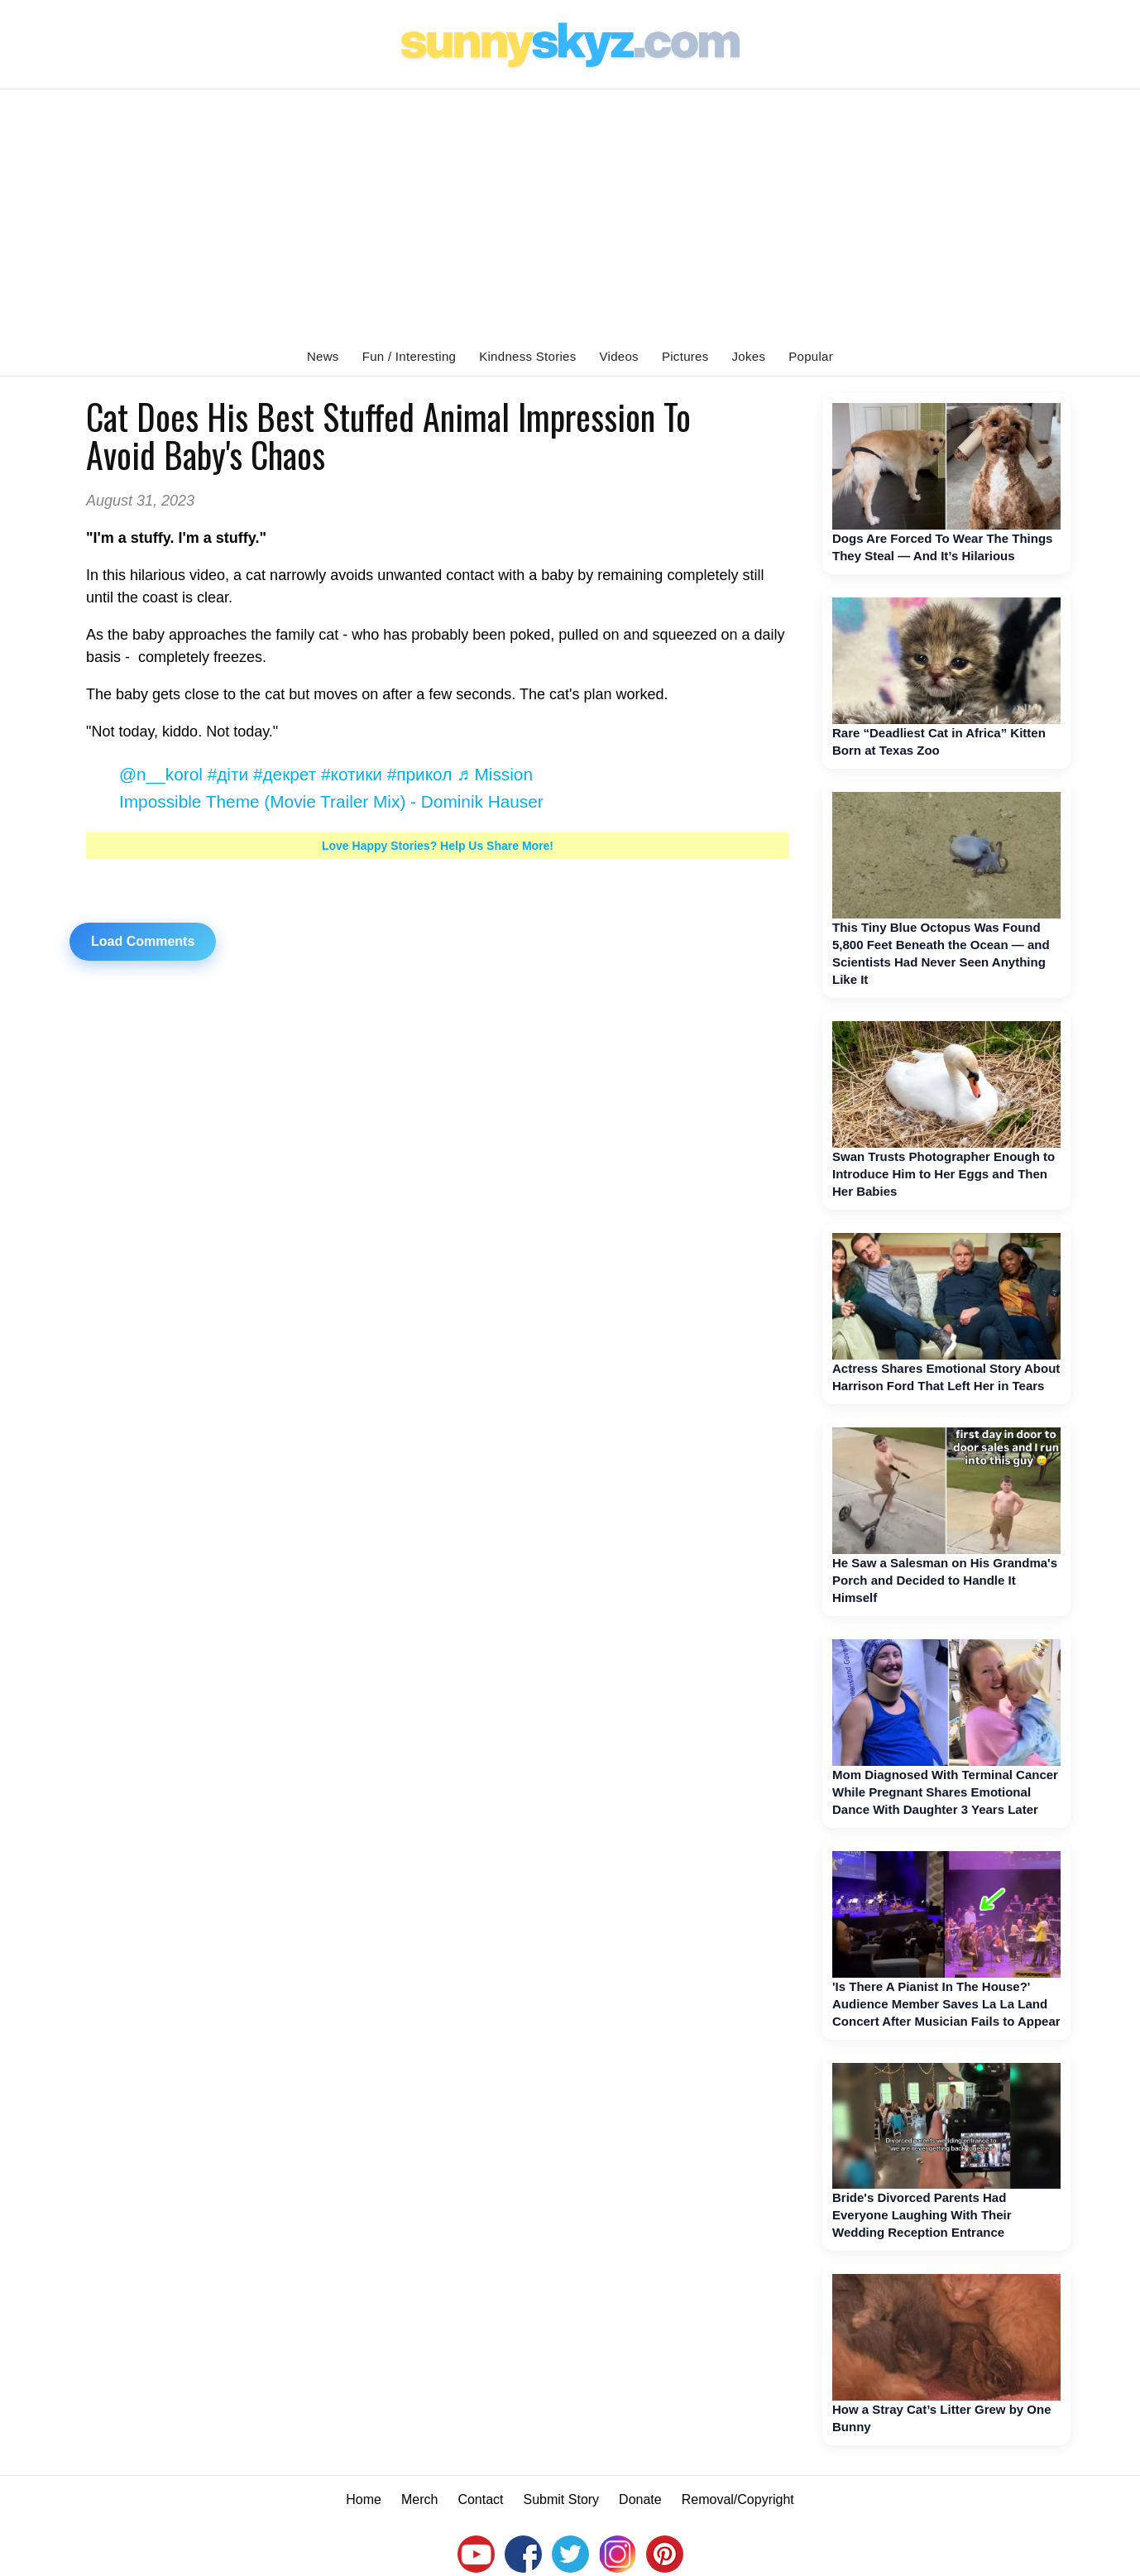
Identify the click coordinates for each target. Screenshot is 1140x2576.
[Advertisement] (570, 213)
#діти (228, 774)
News (323, 356)
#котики (351, 774)
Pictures (685, 356)
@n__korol (161, 774)
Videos (619, 356)
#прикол (420, 774)
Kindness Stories (527, 356)
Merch (419, 2499)
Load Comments (142, 941)
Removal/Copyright (738, 2499)
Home (363, 2499)
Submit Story (562, 2499)
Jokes (749, 356)
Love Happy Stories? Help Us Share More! (437, 845)
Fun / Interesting (409, 356)
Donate (640, 2499)
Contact (480, 2499)
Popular (810, 356)
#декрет (284, 774)
